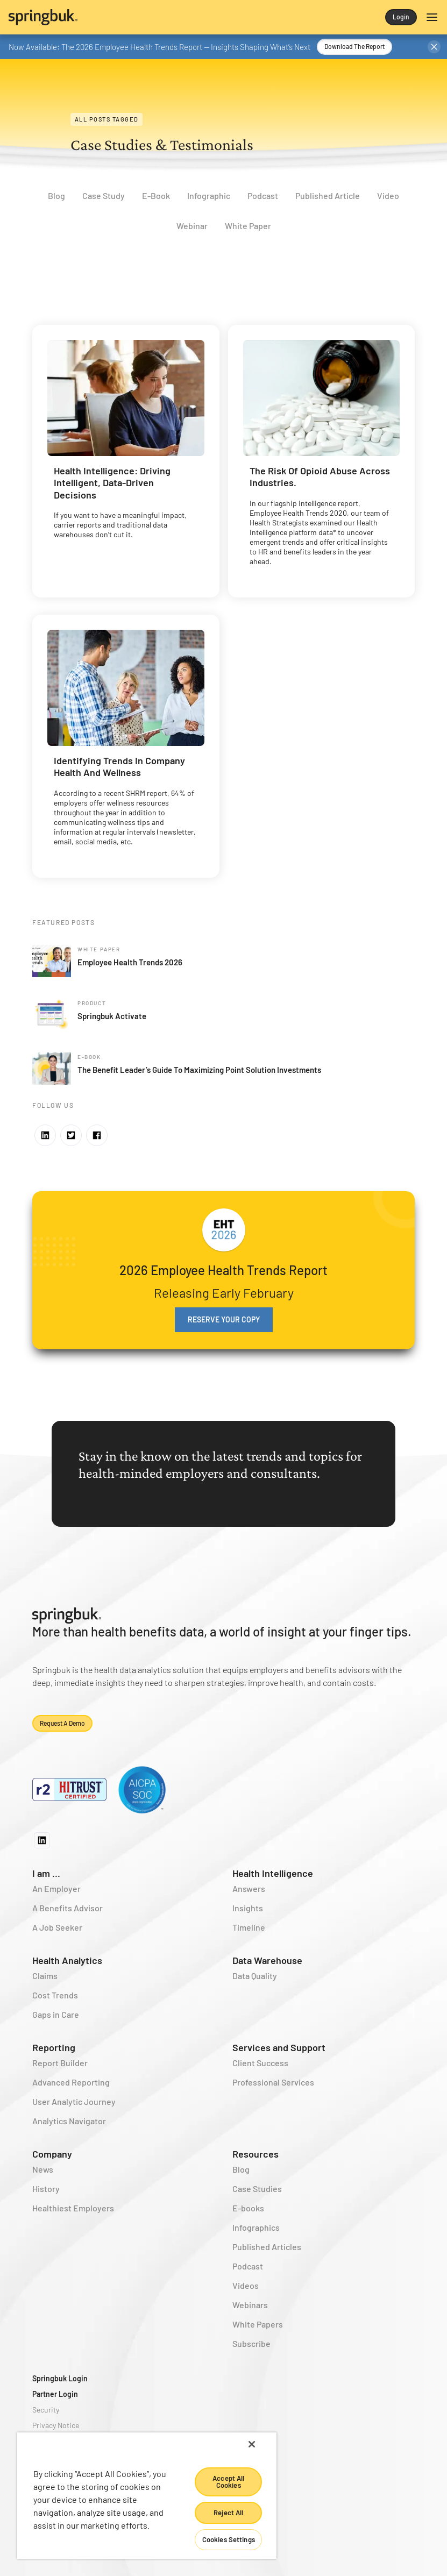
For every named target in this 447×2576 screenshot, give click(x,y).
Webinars (250, 2305)
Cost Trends (55, 1995)
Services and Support (278, 2047)
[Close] (252, 2444)
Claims (45, 1975)
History (46, 2188)
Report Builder (60, 2063)
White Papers (257, 2324)
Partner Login (55, 2394)
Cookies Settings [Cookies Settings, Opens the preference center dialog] (228, 2539)
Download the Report (354, 46)
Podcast (247, 2266)
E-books (248, 2208)
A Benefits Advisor (67, 1908)
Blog (241, 2169)
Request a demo (62, 1723)
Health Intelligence (272, 1873)
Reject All (228, 2512)
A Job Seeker (57, 1927)
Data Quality (254, 1975)
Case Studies (257, 2188)
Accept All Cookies (228, 2481)
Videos (245, 2285)
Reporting (53, 2047)
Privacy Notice (55, 2425)
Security (45, 2409)
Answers (248, 1888)
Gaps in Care (55, 2014)
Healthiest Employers (73, 2208)
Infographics (256, 2227)
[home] (116, 17)
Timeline (248, 1927)
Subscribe (251, 2343)
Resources (255, 2154)
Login (401, 16)
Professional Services (273, 2082)
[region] (146, 2495)
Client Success (260, 2063)
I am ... (46, 1873)
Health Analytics (67, 1960)
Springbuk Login (60, 2378)
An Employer (56, 1888)
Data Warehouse (267, 1960)
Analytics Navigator (69, 2121)
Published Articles (266, 2246)
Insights (247, 1908)
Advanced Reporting (71, 2082)
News (42, 2169)
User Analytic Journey (74, 2101)
